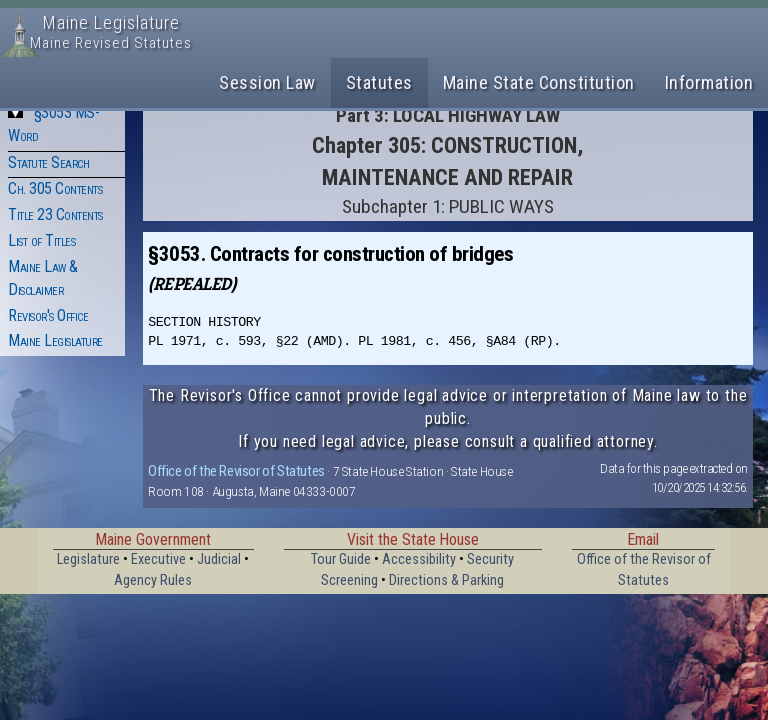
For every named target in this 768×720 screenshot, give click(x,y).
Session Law (267, 82)
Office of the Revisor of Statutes (236, 471)
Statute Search (48, 162)
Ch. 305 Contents (55, 188)
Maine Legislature (55, 340)
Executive (158, 559)
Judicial (219, 559)
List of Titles (41, 240)
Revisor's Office (48, 315)
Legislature (88, 559)
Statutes (379, 82)
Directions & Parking (446, 580)
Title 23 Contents (55, 214)
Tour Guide (341, 559)
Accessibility (419, 559)
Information (709, 82)
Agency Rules (153, 580)
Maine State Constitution (539, 82)
